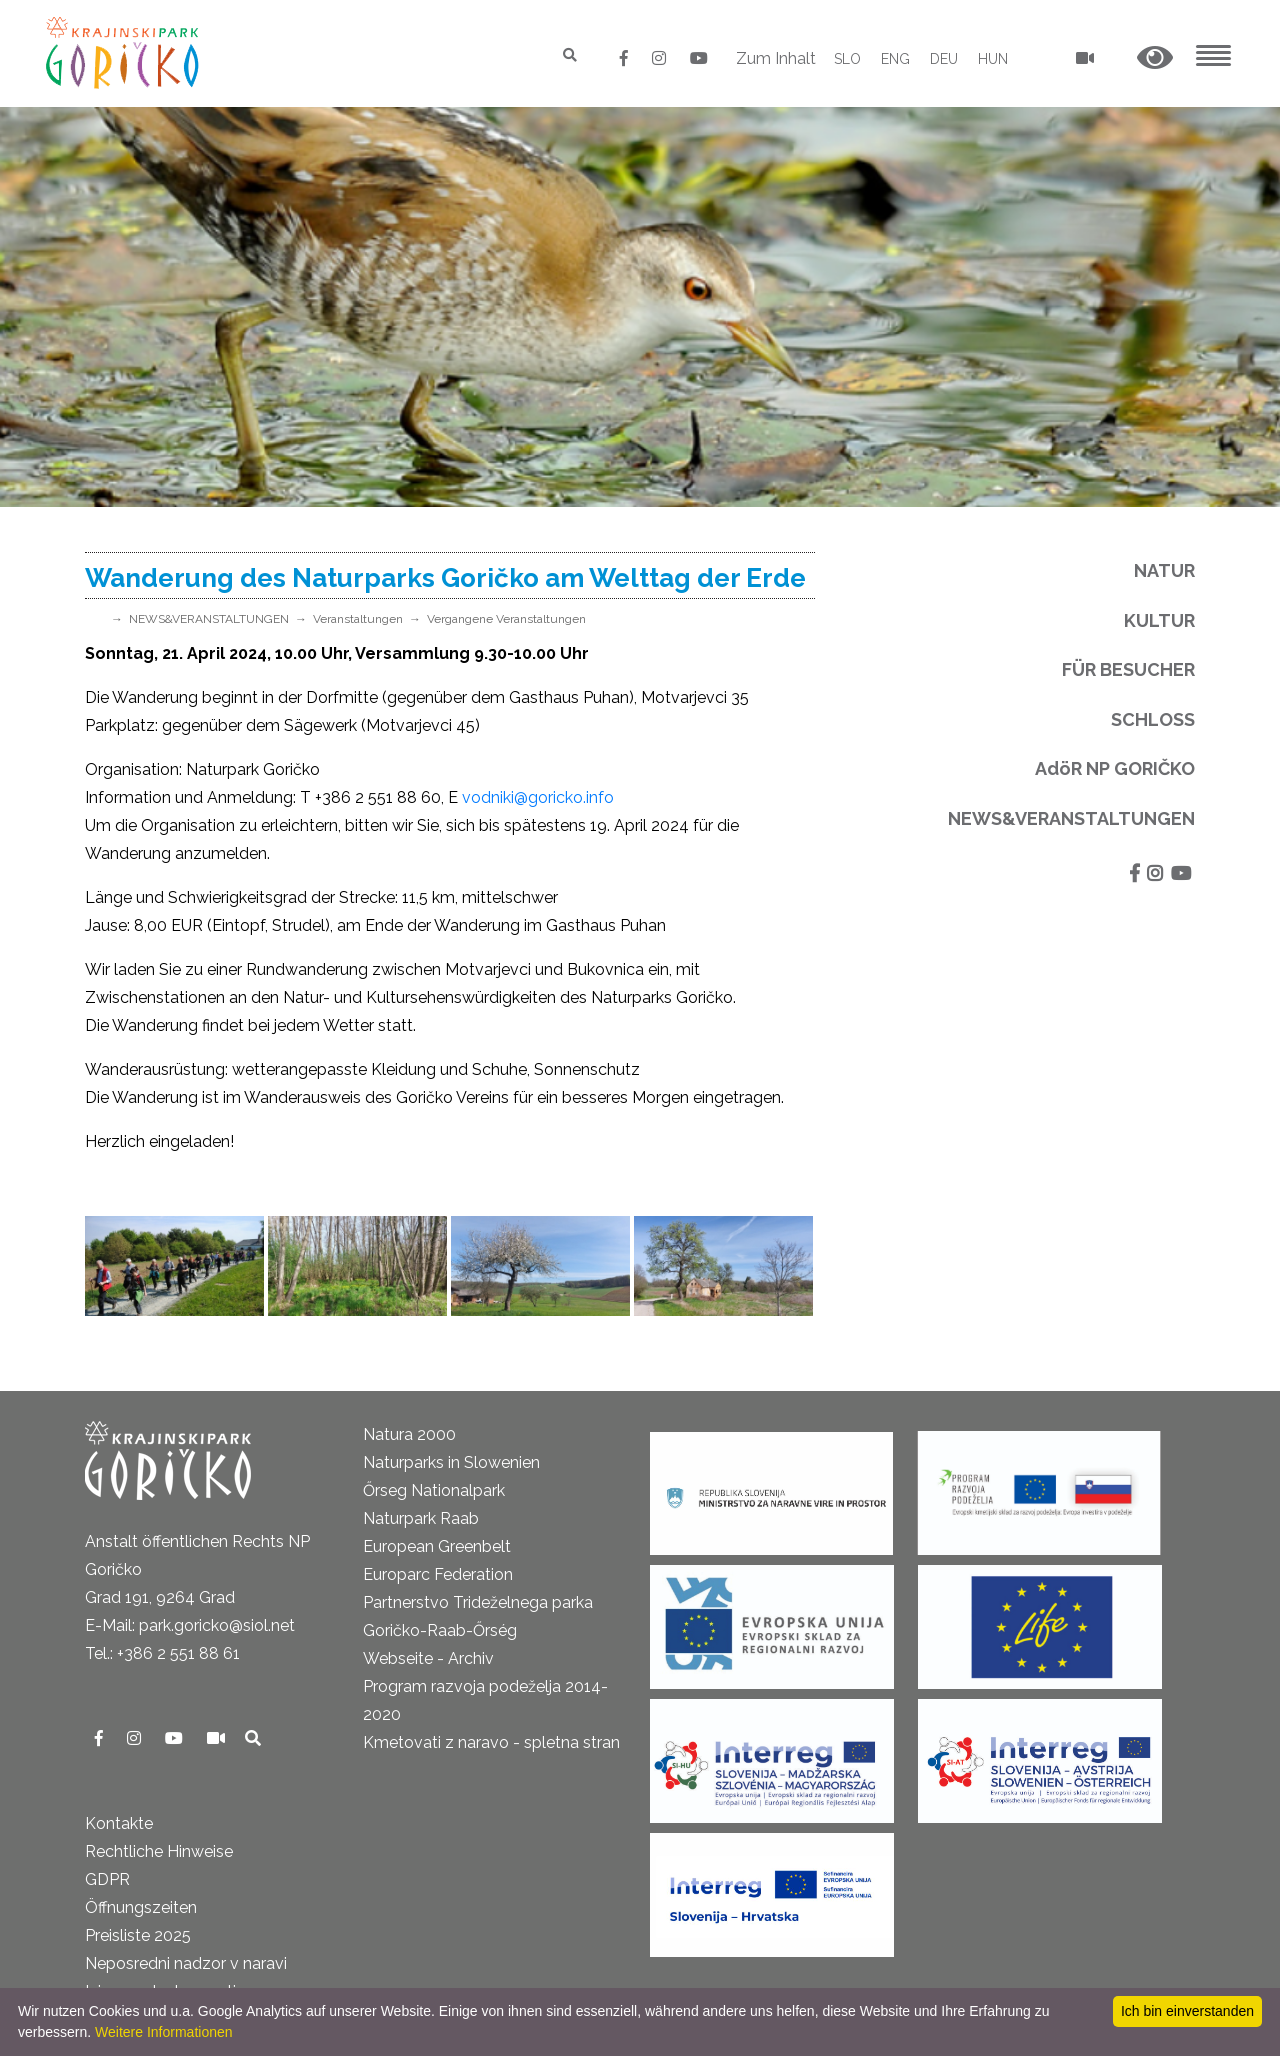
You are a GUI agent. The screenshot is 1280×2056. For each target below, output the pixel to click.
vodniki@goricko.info (538, 797)
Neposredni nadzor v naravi (186, 1963)
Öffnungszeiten (141, 1907)
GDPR (107, 1879)
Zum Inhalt (776, 58)
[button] (1155, 58)
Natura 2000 (409, 1434)
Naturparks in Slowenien (451, 1462)
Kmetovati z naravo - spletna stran (491, 1742)
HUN (993, 59)
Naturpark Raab (421, 1518)
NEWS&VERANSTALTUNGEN (209, 619)
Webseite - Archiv (428, 1658)
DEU (944, 59)
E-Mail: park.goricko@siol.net (190, 1625)
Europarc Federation (438, 1574)
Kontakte (119, 1823)
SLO (847, 59)
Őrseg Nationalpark (434, 1490)
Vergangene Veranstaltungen (506, 619)
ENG (895, 59)
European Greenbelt (437, 1546)
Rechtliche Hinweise (159, 1851)
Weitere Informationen (163, 2032)
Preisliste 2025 (138, 1935)
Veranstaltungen (358, 619)
